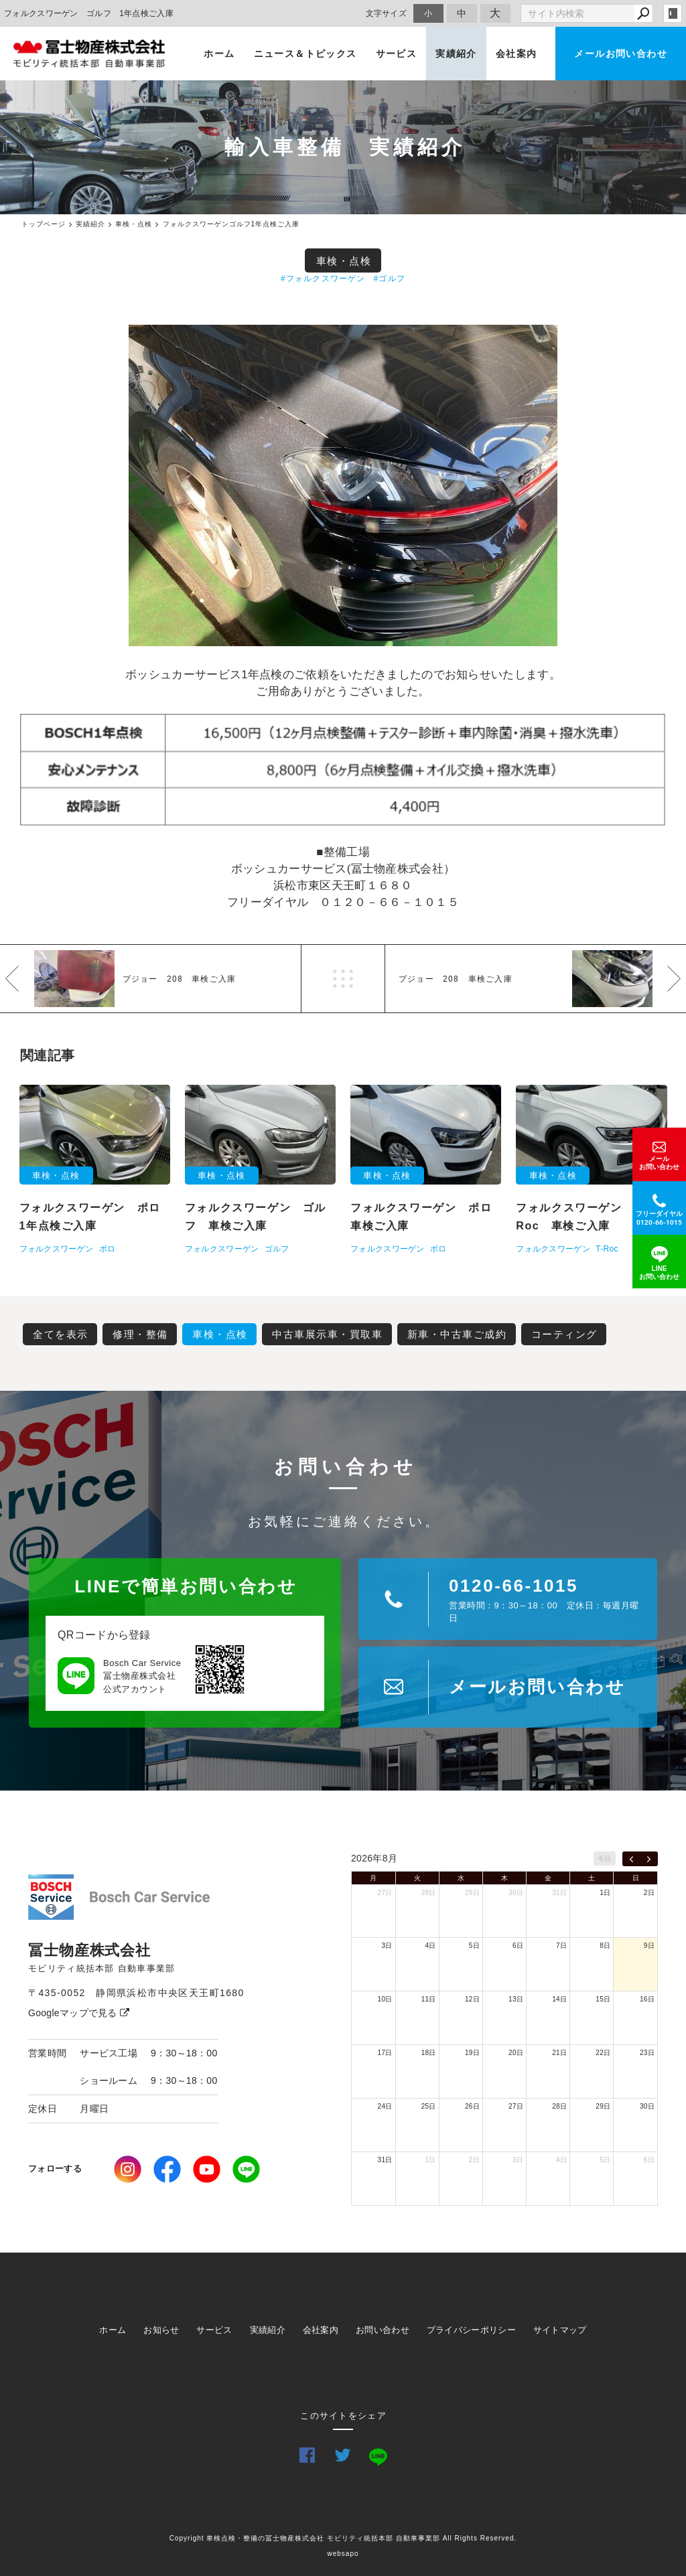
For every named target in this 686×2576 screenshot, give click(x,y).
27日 (385, 1892)
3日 (386, 1945)
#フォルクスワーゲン (323, 278)
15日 (603, 1999)
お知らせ (161, 2330)
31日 (559, 1892)
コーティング (564, 1334)
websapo (342, 2553)
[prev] (631, 1858)
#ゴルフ (389, 278)
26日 (472, 2106)
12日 (472, 1999)
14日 (559, 1999)
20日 (515, 2052)
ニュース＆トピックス (305, 53)
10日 (385, 1999)
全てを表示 (60, 1334)
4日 (430, 1945)
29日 (472, 1892)
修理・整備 (140, 1334)
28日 (428, 1892)
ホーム (219, 53)
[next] (649, 1858)
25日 (428, 2106)
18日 (428, 2052)
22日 (603, 2052)
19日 (472, 2052)
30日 (515, 1892)
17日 (385, 2052)
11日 (428, 1999)
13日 (515, 1999)
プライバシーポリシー (471, 2330)
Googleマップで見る (78, 2012)
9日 (649, 1945)
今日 (605, 1858)
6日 (517, 1945)
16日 (647, 1999)
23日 (647, 2052)
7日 (561, 1945)
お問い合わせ (382, 2330)
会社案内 (516, 53)
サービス (396, 53)
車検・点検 (344, 261)
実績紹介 (456, 53)
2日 (649, 1892)
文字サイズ (386, 13)
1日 (605, 1892)
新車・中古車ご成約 (457, 1334)
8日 (605, 1945)
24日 (385, 2106)
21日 (559, 2052)
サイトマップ (560, 2330)
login (672, 13)
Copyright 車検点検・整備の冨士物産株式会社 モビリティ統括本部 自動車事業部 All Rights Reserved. (343, 2538)
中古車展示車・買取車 (327, 1334)
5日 (474, 1945)
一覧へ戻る (343, 978)
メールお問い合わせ (620, 53)
